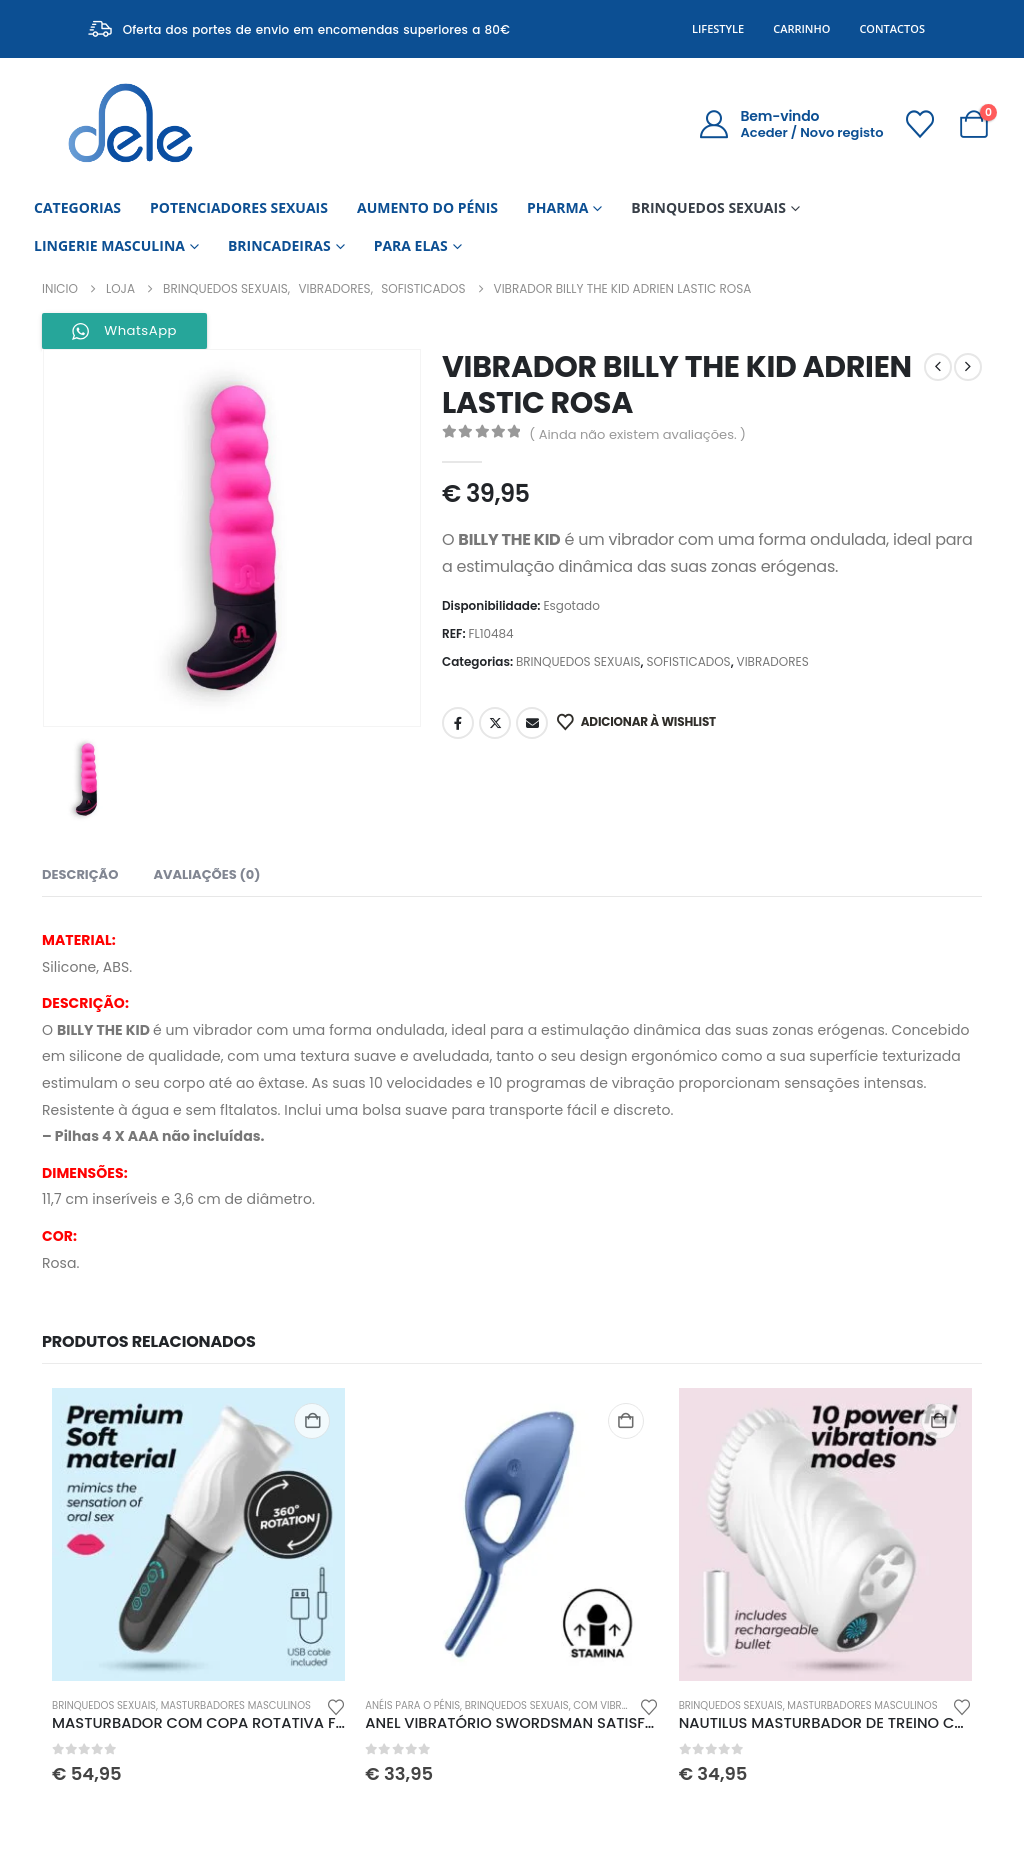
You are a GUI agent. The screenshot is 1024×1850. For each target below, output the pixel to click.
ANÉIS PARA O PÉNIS (412, 1705)
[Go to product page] (198, 1534)
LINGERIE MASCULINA (109, 245)
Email (532, 723)
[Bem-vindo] (790, 124)
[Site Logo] (130, 123)
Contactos (892, 28)
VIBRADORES (773, 661)
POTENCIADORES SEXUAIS (239, 207)
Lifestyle (718, 28)
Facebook (458, 723)
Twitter (495, 723)
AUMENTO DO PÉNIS (427, 207)
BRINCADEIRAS (279, 245)
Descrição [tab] (80, 874)
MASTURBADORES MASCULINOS (236, 1705)
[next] (968, 367)
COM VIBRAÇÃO (611, 1705)
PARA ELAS (411, 245)
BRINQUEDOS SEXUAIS (708, 207)
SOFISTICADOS (688, 661)
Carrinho (801, 28)
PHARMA (557, 207)
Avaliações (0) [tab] (206, 874)
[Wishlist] (920, 124)
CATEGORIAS (77, 207)
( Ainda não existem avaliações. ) (637, 434)
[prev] (938, 367)
